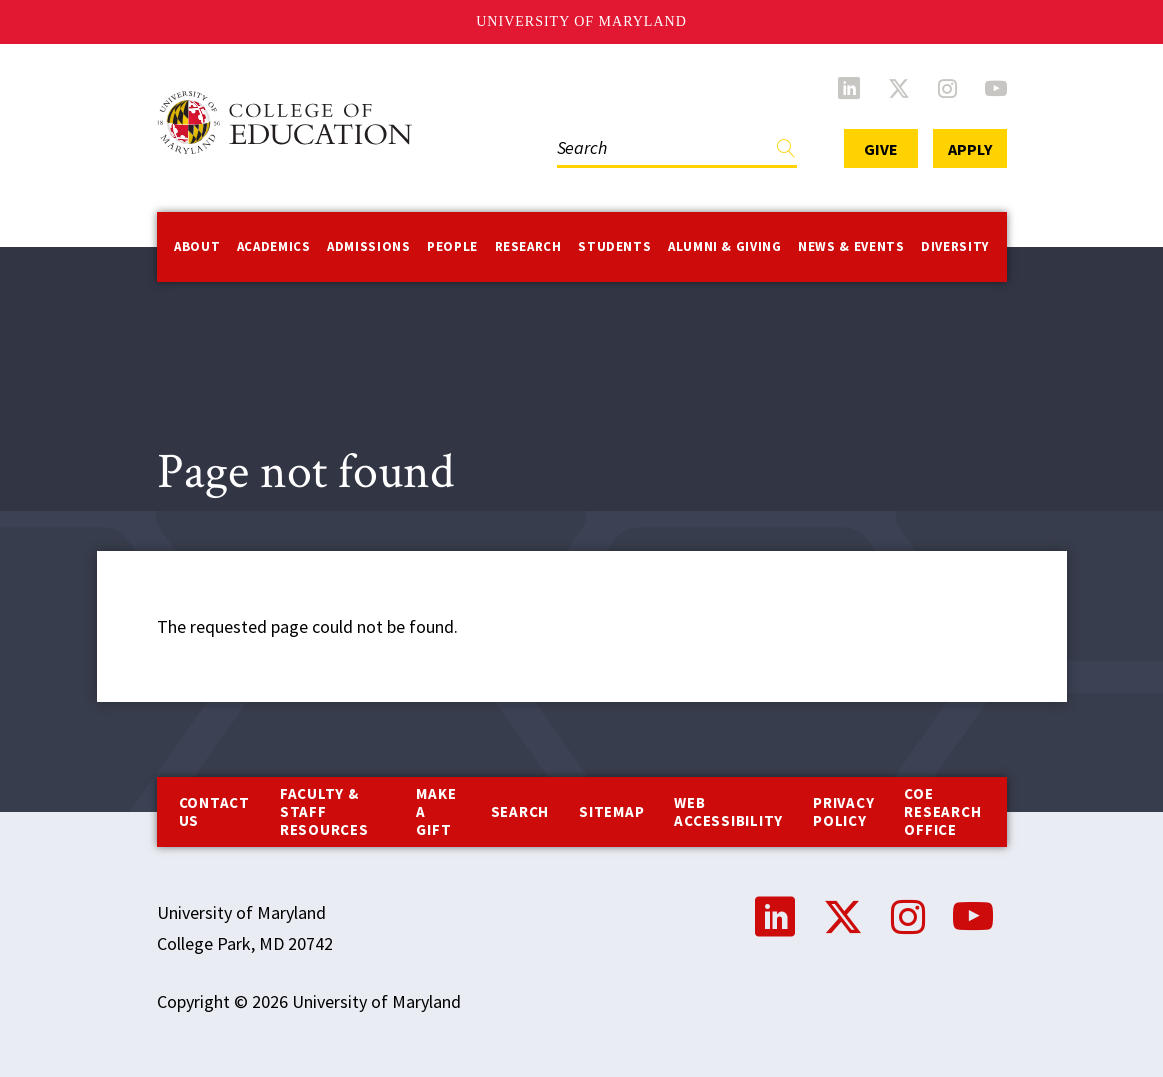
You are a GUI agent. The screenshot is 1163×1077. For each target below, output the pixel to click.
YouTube (996, 88)
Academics (274, 246)
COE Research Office (942, 811)
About (197, 246)
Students (614, 246)
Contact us (214, 811)
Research (528, 246)
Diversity (955, 246)
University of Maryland (581, 21)
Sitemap (611, 811)
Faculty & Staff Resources (324, 811)
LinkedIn (849, 88)
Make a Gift (436, 811)
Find (786, 152)
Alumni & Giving (725, 246)
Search (520, 811)
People (452, 246)
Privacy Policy (843, 811)
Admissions (369, 246)
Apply (970, 149)
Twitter (899, 88)
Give (881, 149)
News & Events (851, 246)
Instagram (947, 88)
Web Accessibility (728, 811)
